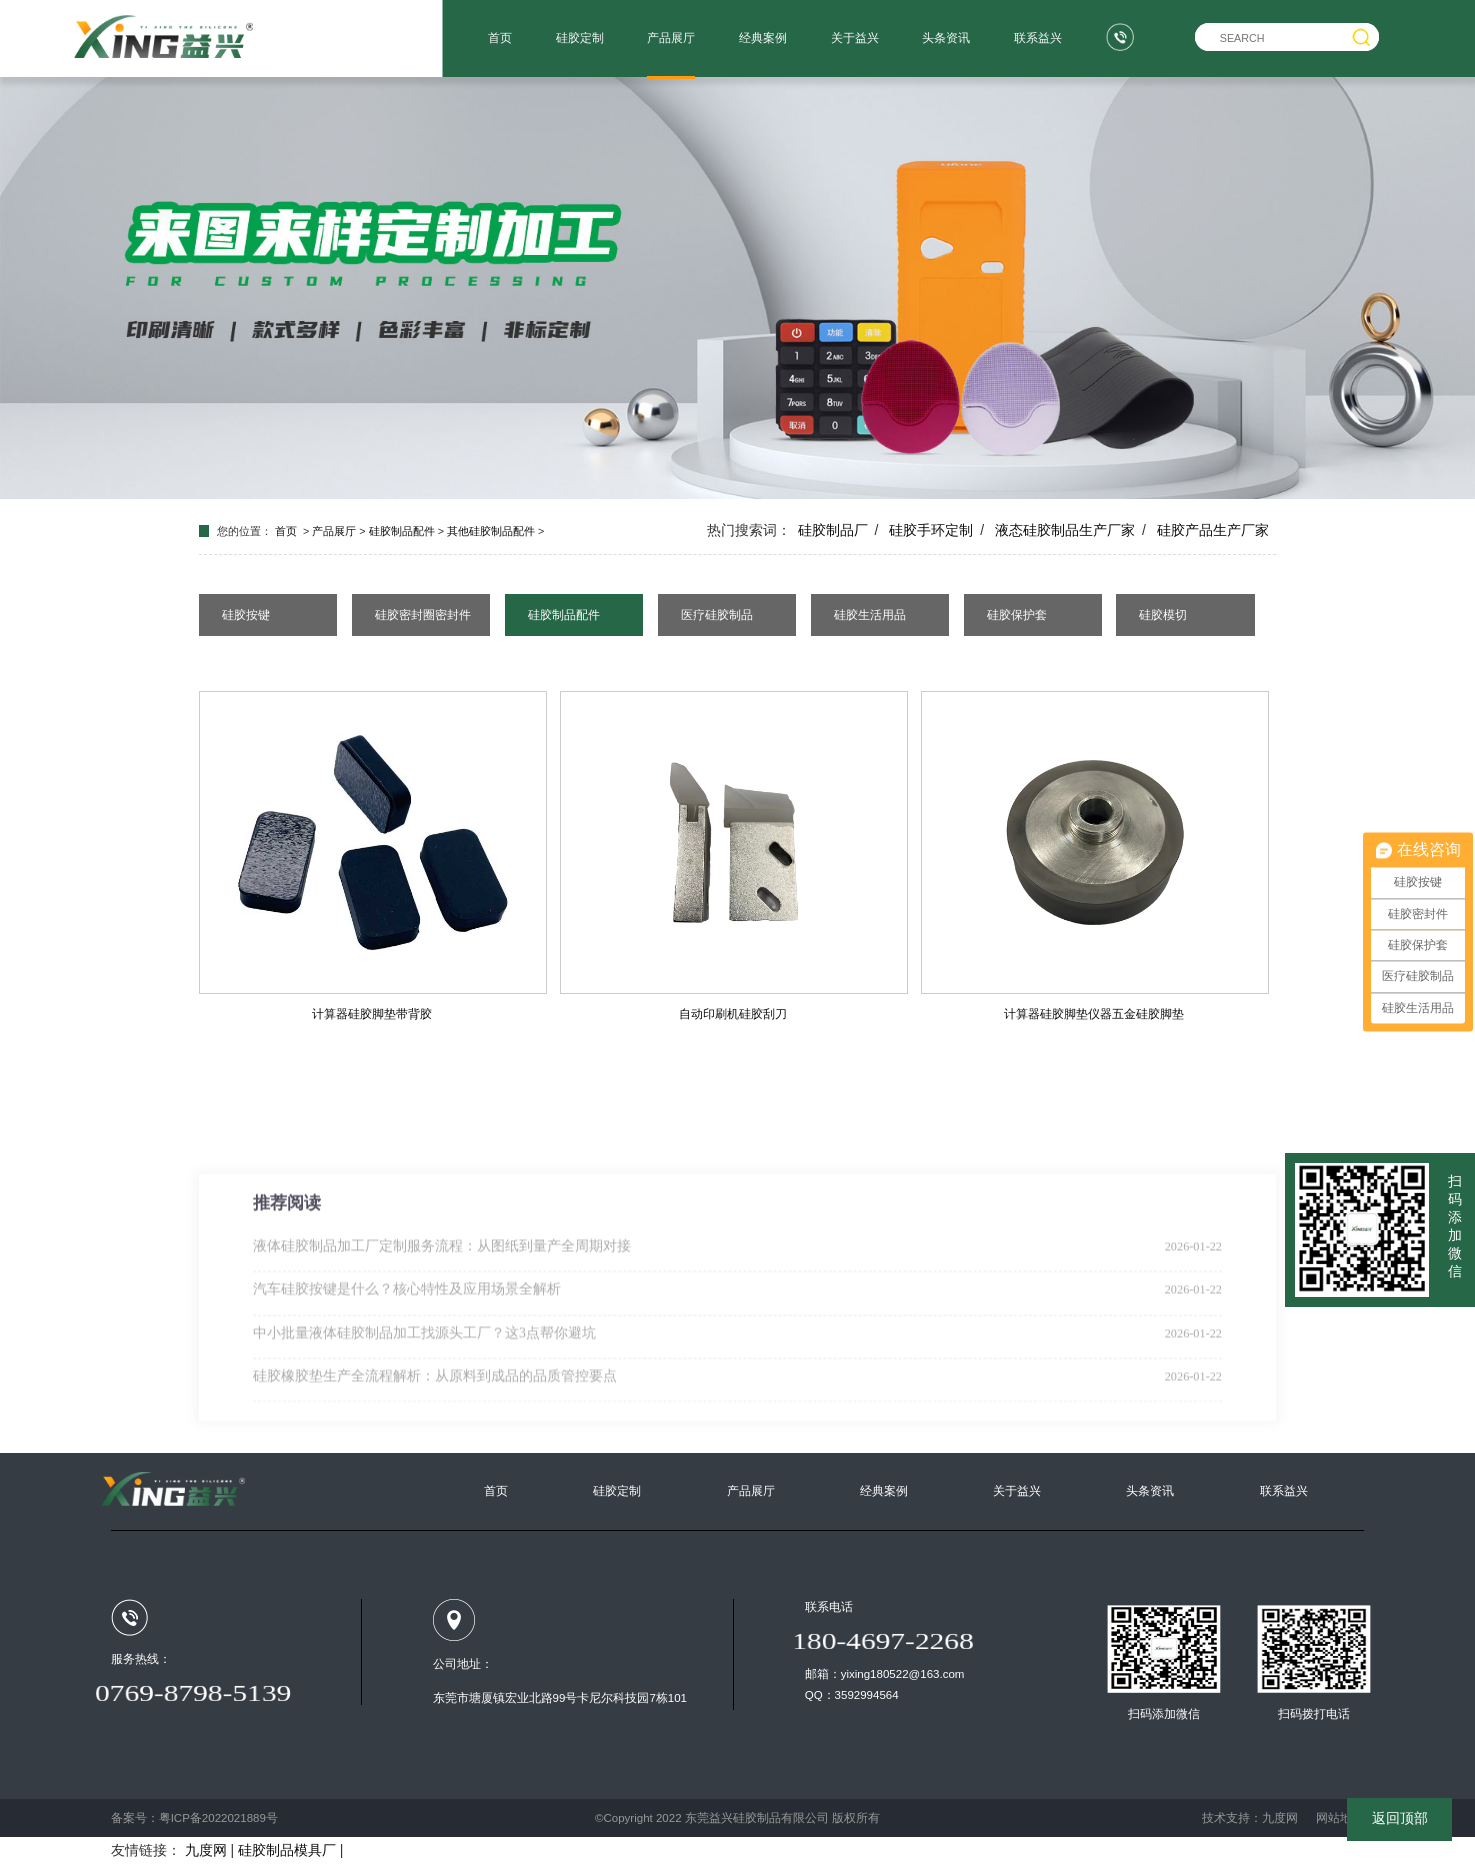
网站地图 (1340, 1818)
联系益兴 (1038, 38)
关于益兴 (855, 38)
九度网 (1280, 1818)
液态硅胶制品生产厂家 (1065, 530)
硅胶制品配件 (402, 531)
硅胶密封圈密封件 (423, 615)
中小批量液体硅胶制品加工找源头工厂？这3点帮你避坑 (424, 1408)
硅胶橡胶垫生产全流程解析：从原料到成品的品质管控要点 (435, 1451)
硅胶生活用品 (870, 615)
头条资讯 (946, 38)
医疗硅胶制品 (717, 615)
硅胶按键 (246, 615)
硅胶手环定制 (931, 530)
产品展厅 (671, 38)
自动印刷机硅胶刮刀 (733, 1014)
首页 (500, 38)
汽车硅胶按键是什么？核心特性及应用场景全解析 (407, 1365)
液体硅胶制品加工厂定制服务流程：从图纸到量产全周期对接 (442, 1322)
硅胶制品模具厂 (287, 1850)
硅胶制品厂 (833, 530)
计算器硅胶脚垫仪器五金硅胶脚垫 (1094, 1014)
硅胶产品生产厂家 (1213, 530)
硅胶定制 (580, 38)
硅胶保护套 (1017, 615)
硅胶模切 (1163, 615)
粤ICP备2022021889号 (218, 1818)
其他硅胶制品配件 (491, 531)
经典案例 (763, 38)
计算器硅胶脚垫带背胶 (372, 1014)
